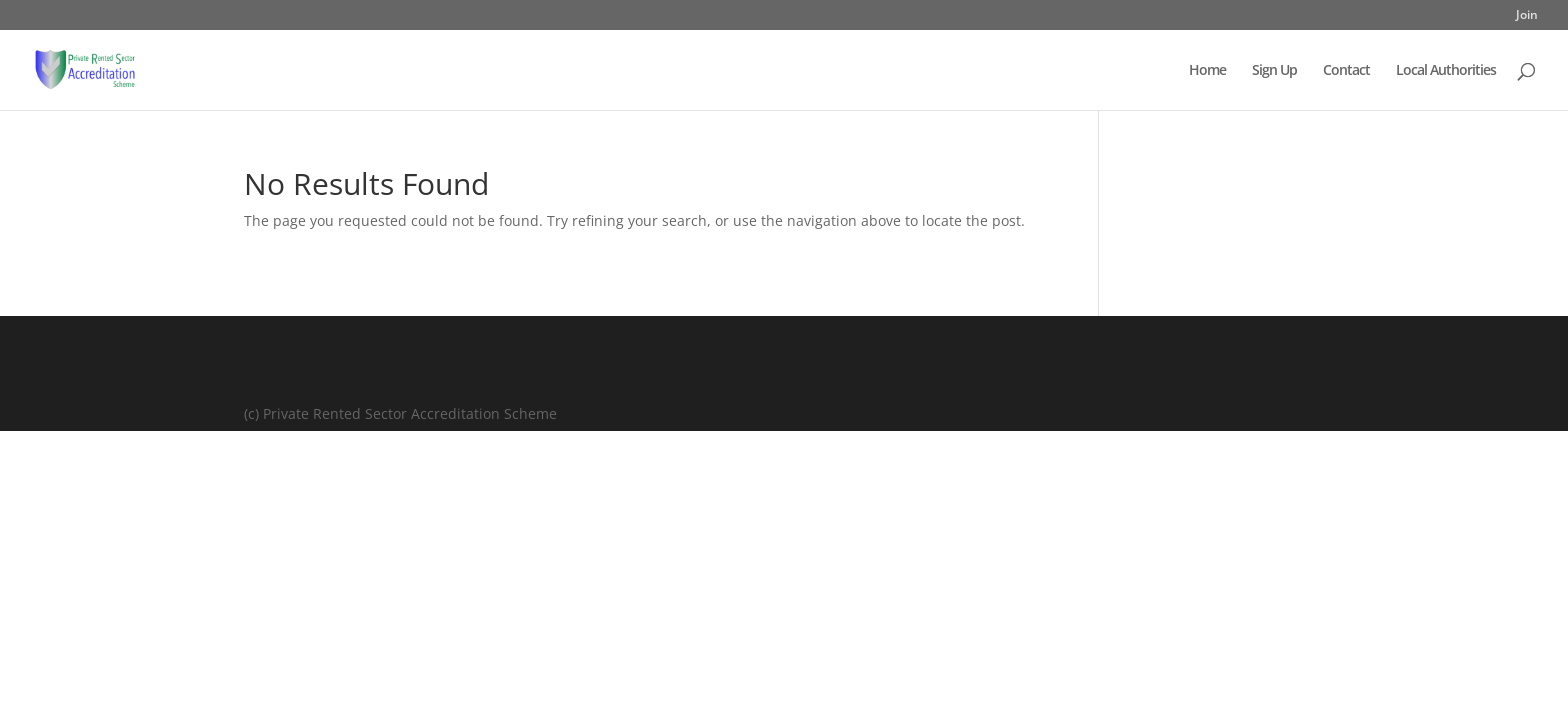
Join (1527, 16)
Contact (1346, 71)
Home (1207, 71)
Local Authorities (1446, 71)
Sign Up (1274, 71)
